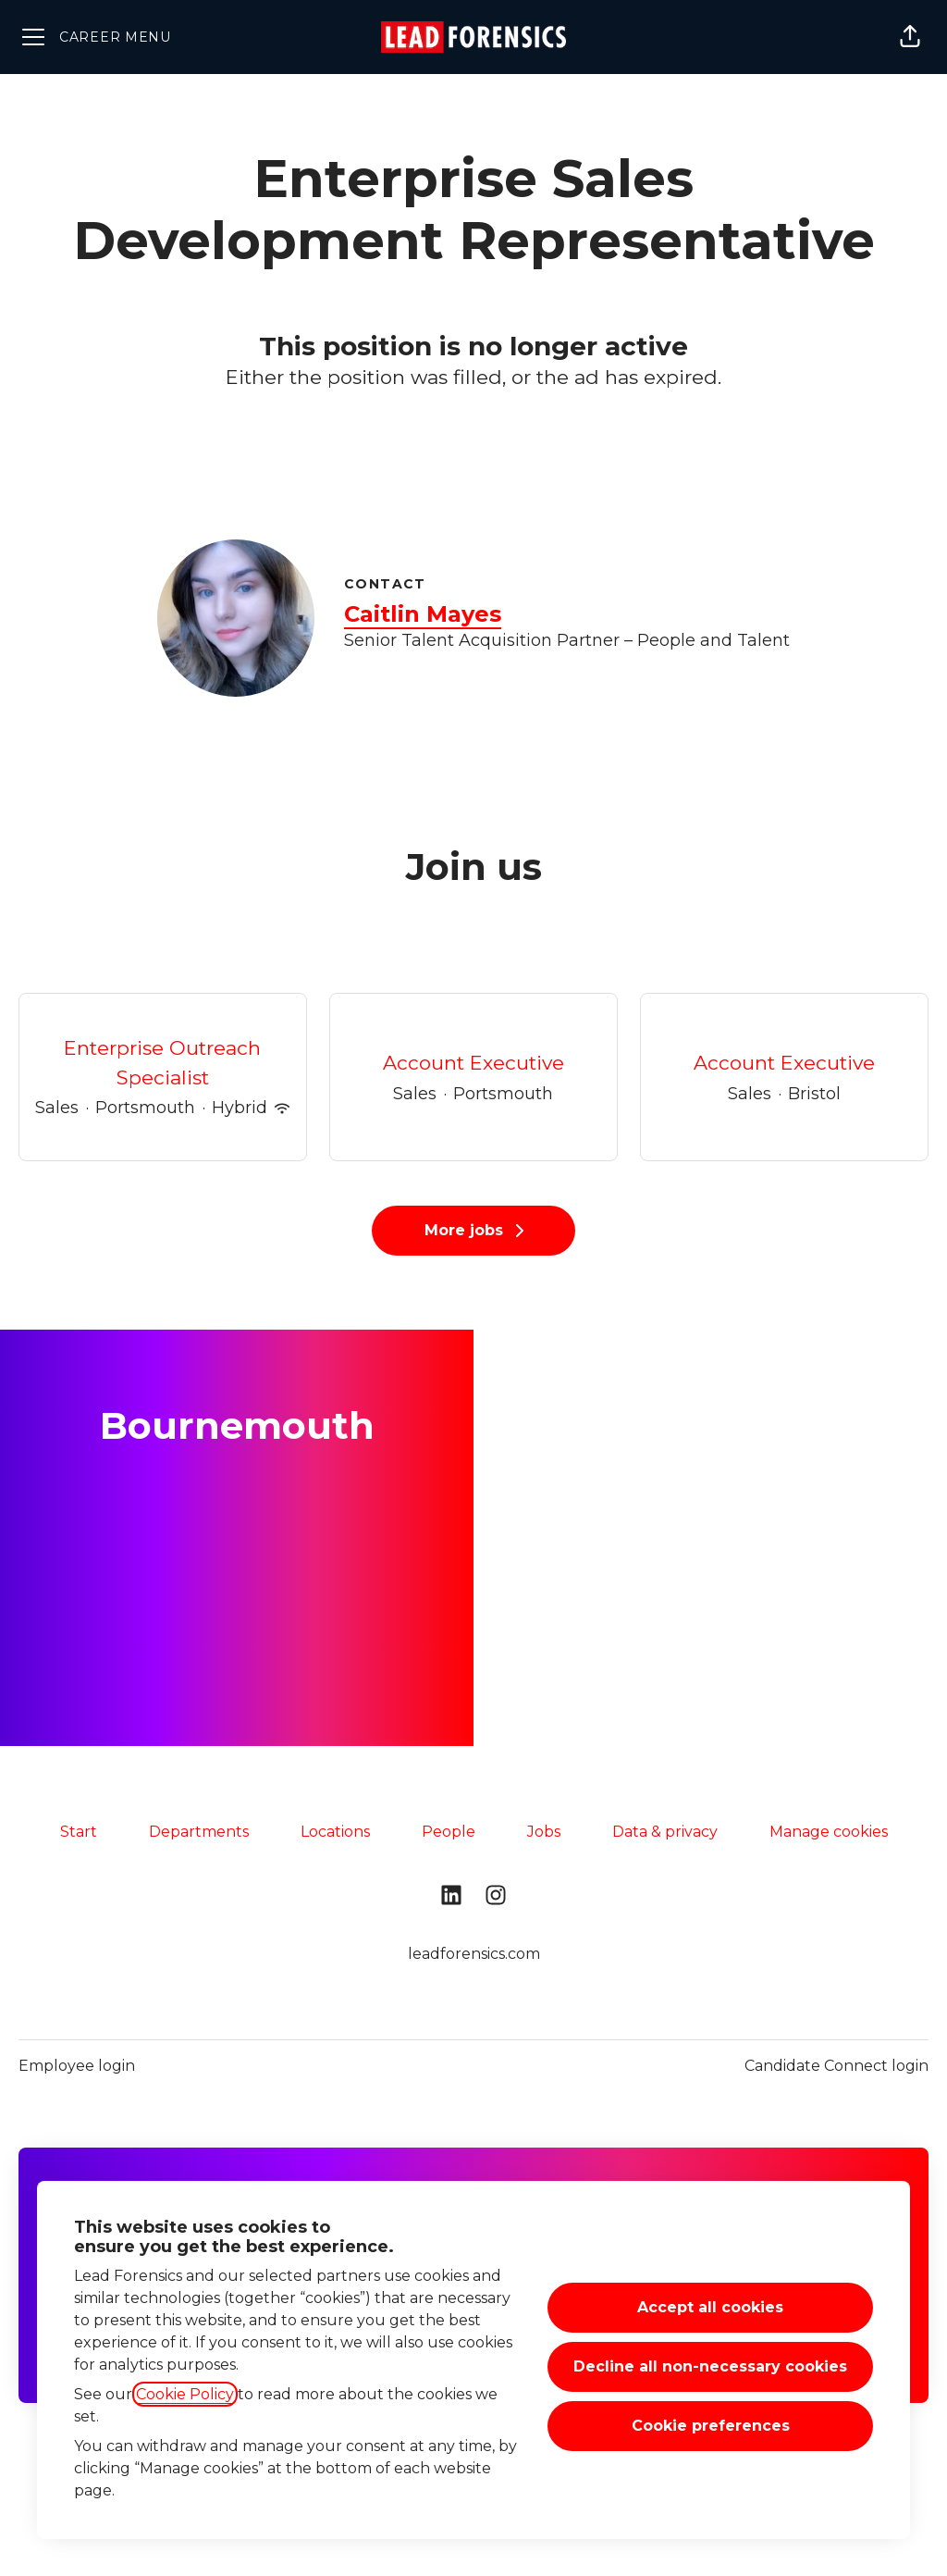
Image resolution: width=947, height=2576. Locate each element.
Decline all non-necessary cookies (710, 2366)
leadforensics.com (474, 1954)
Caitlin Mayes (422, 614)
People (448, 1831)
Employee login (76, 2065)
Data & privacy (665, 1831)
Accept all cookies (710, 2307)
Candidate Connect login (836, 2065)
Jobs (543, 1831)
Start (78, 1831)
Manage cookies (828, 1831)
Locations (335, 1831)
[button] (910, 37)
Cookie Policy (185, 2394)
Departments (199, 1831)
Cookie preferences (711, 2425)
